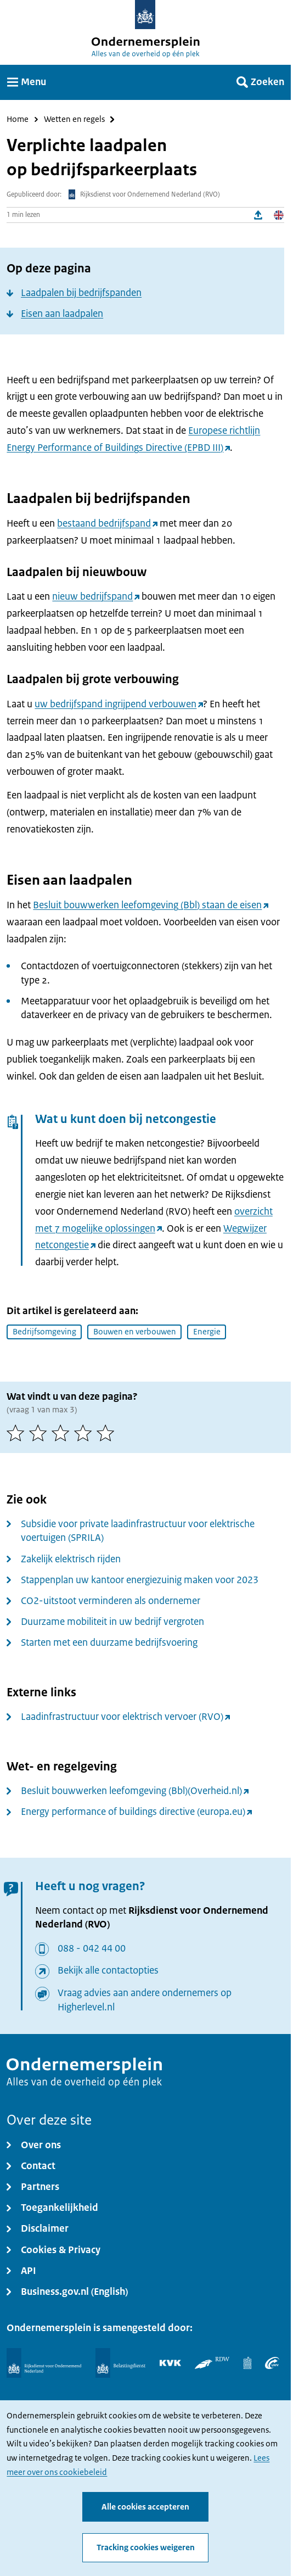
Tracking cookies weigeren (146, 2547)
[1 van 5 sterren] (18, 1432)
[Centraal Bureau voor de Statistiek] (247, 2362)
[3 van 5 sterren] (63, 1432)
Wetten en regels (74, 119)
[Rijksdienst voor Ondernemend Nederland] (44, 2362)
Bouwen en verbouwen (134, 1332)
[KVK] (170, 2362)
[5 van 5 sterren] (108, 1432)
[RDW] (212, 2362)
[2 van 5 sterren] (40, 1432)
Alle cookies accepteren (145, 2507)
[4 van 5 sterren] (85, 1432)
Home (18, 119)
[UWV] (272, 2362)
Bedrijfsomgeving (44, 1332)
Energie (207, 1332)
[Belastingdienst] (120, 2362)
